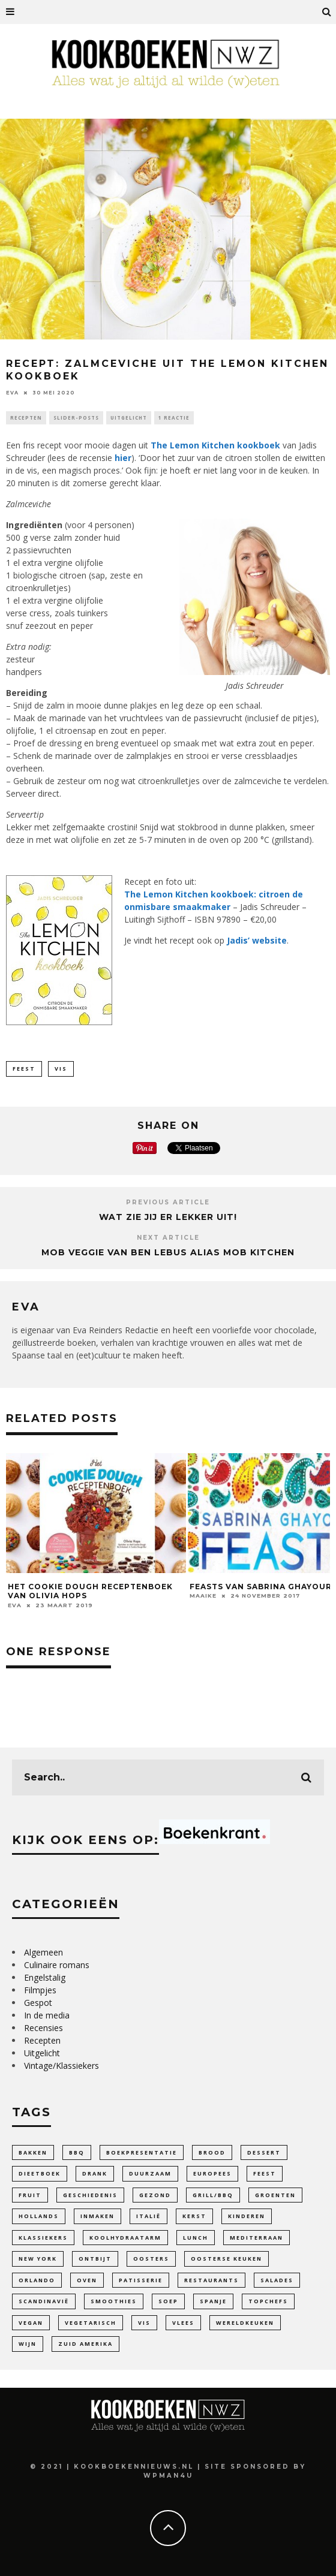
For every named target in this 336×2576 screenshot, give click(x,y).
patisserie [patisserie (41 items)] (141, 2280)
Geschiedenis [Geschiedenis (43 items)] (90, 2195)
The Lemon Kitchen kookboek (215, 445)
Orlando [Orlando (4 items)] (37, 2280)
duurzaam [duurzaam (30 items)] (150, 2173)
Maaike (203, 1595)
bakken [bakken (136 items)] (33, 2152)
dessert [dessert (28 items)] (264, 2152)
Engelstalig (44, 1977)
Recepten (26, 417)
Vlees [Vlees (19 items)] (183, 2323)
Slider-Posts (76, 417)
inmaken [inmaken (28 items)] (97, 2216)
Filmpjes (40, 1990)
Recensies (43, 2027)
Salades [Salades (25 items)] (276, 2280)
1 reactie (174, 417)
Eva (12, 393)
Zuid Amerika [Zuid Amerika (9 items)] (85, 2344)
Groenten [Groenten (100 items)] (275, 2195)
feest (24, 1068)
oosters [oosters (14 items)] (151, 2258)
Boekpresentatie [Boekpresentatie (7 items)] (141, 2152)
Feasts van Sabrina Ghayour (261, 1586)
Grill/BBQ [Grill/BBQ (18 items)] (213, 2195)
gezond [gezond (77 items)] (155, 2195)
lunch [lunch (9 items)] (195, 2237)
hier (123, 457)
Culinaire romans (56, 1965)
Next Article (168, 1238)
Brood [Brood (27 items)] (212, 2152)
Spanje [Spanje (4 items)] (213, 2301)
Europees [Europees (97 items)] (212, 2173)
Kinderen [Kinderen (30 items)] (246, 2216)
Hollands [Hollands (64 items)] (39, 2216)
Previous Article (168, 1202)
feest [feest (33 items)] (264, 2173)
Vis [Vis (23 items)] (144, 2323)
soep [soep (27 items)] (168, 2301)
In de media (47, 2015)
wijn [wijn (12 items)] (28, 2344)
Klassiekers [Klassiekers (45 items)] (43, 2237)
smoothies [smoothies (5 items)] (114, 2301)
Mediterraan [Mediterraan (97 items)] (256, 2237)
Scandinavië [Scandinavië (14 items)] (44, 2301)
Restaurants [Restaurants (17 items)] (211, 2280)
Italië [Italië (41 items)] (148, 2216)
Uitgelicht (128, 417)
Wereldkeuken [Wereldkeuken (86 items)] (245, 2323)
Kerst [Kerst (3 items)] (194, 2216)
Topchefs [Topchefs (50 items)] (268, 2301)
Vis (61, 1068)
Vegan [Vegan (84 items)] (31, 2323)
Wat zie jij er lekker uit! (168, 1217)
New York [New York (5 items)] (38, 2258)
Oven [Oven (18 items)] (87, 2280)
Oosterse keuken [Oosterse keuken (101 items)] (226, 2258)
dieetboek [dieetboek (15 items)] (40, 2173)
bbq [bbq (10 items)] (77, 2152)
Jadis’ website (257, 940)
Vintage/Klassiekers (61, 2065)
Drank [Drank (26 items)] (94, 2173)
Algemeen (43, 1952)
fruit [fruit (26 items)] (30, 2195)
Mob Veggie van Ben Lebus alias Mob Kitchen (168, 1252)
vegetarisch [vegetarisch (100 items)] (90, 2323)
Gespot (38, 2002)
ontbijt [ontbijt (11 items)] (95, 2258)
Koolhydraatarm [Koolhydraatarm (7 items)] (125, 2237)
